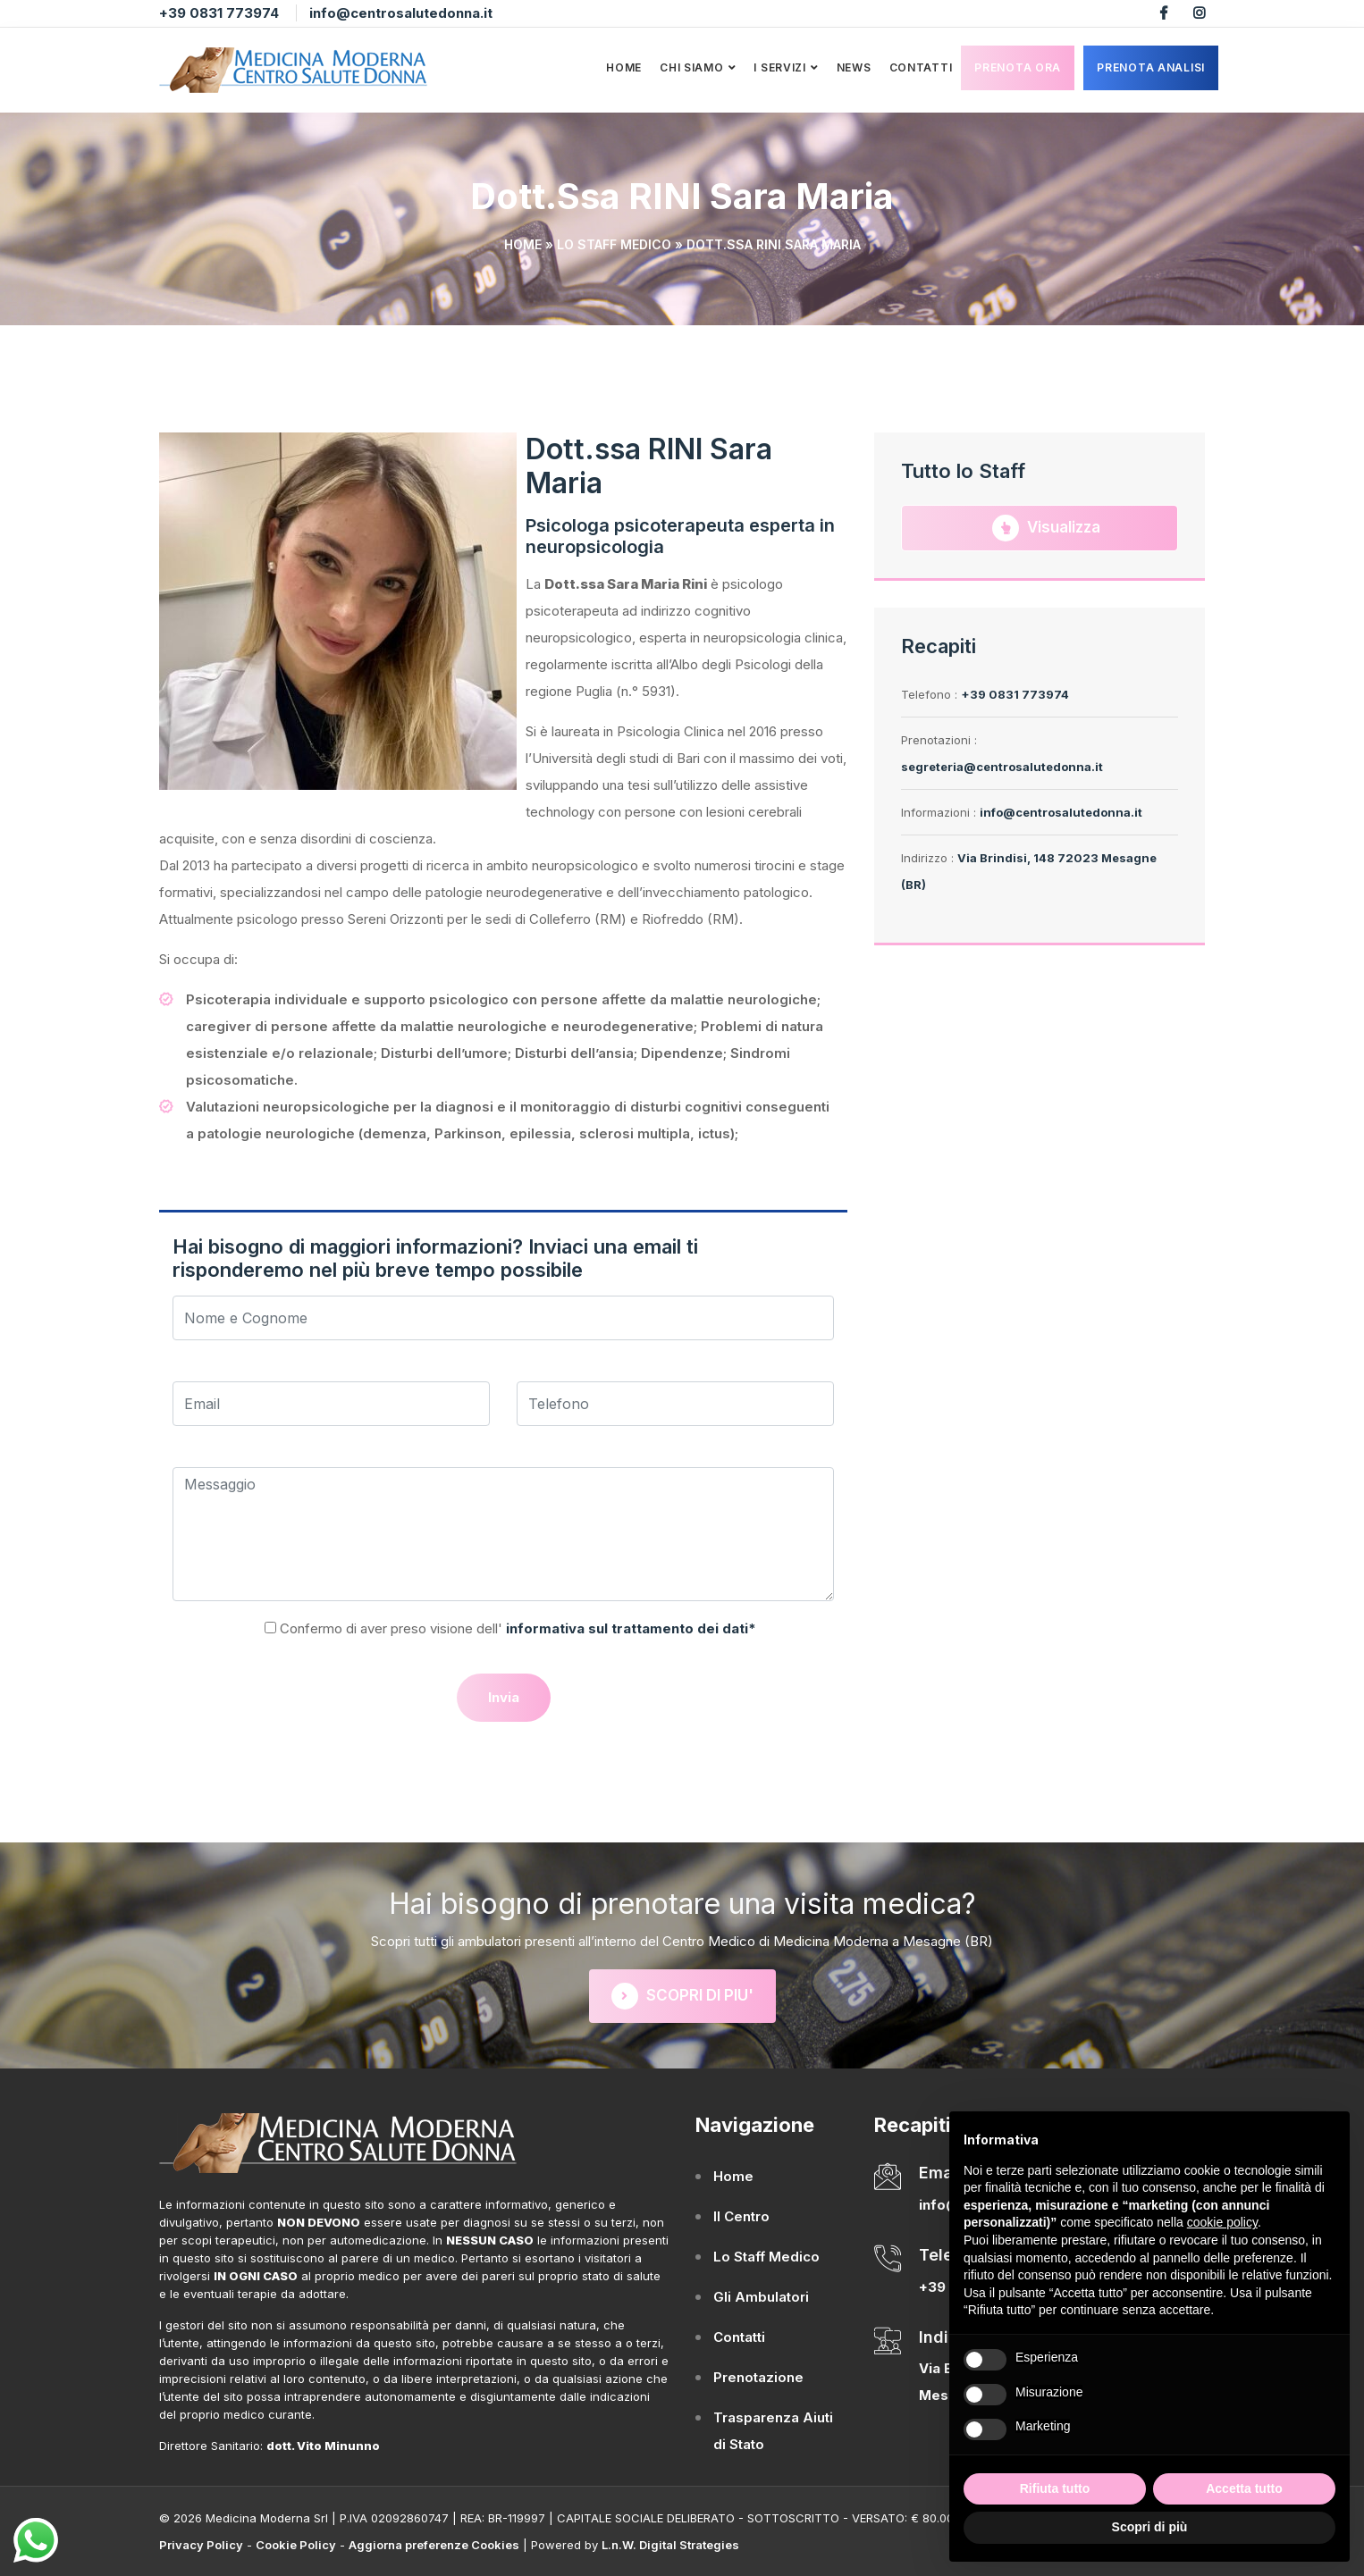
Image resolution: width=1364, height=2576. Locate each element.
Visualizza (1046, 528)
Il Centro (741, 2216)
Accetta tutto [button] (1244, 2488)
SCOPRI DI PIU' (682, 1996)
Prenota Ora (1017, 67)
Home (624, 67)
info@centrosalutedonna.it (401, 12)
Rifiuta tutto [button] (1055, 2488)
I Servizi (779, 67)
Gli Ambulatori (761, 2296)
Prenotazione (758, 2377)
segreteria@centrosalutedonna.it (1002, 766)
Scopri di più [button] (1150, 2527)
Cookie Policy (296, 2545)
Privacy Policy (201, 2545)
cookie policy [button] (1222, 2222)
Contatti (921, 67)
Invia (503, 1697)
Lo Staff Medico (614, 244)
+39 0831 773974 (219, 12)
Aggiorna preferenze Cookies (434, 2545)
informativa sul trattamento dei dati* (629, 1628)
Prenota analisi (1151, 67)
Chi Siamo (691, 67)
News (854, 67)
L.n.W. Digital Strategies (670, 2545)
